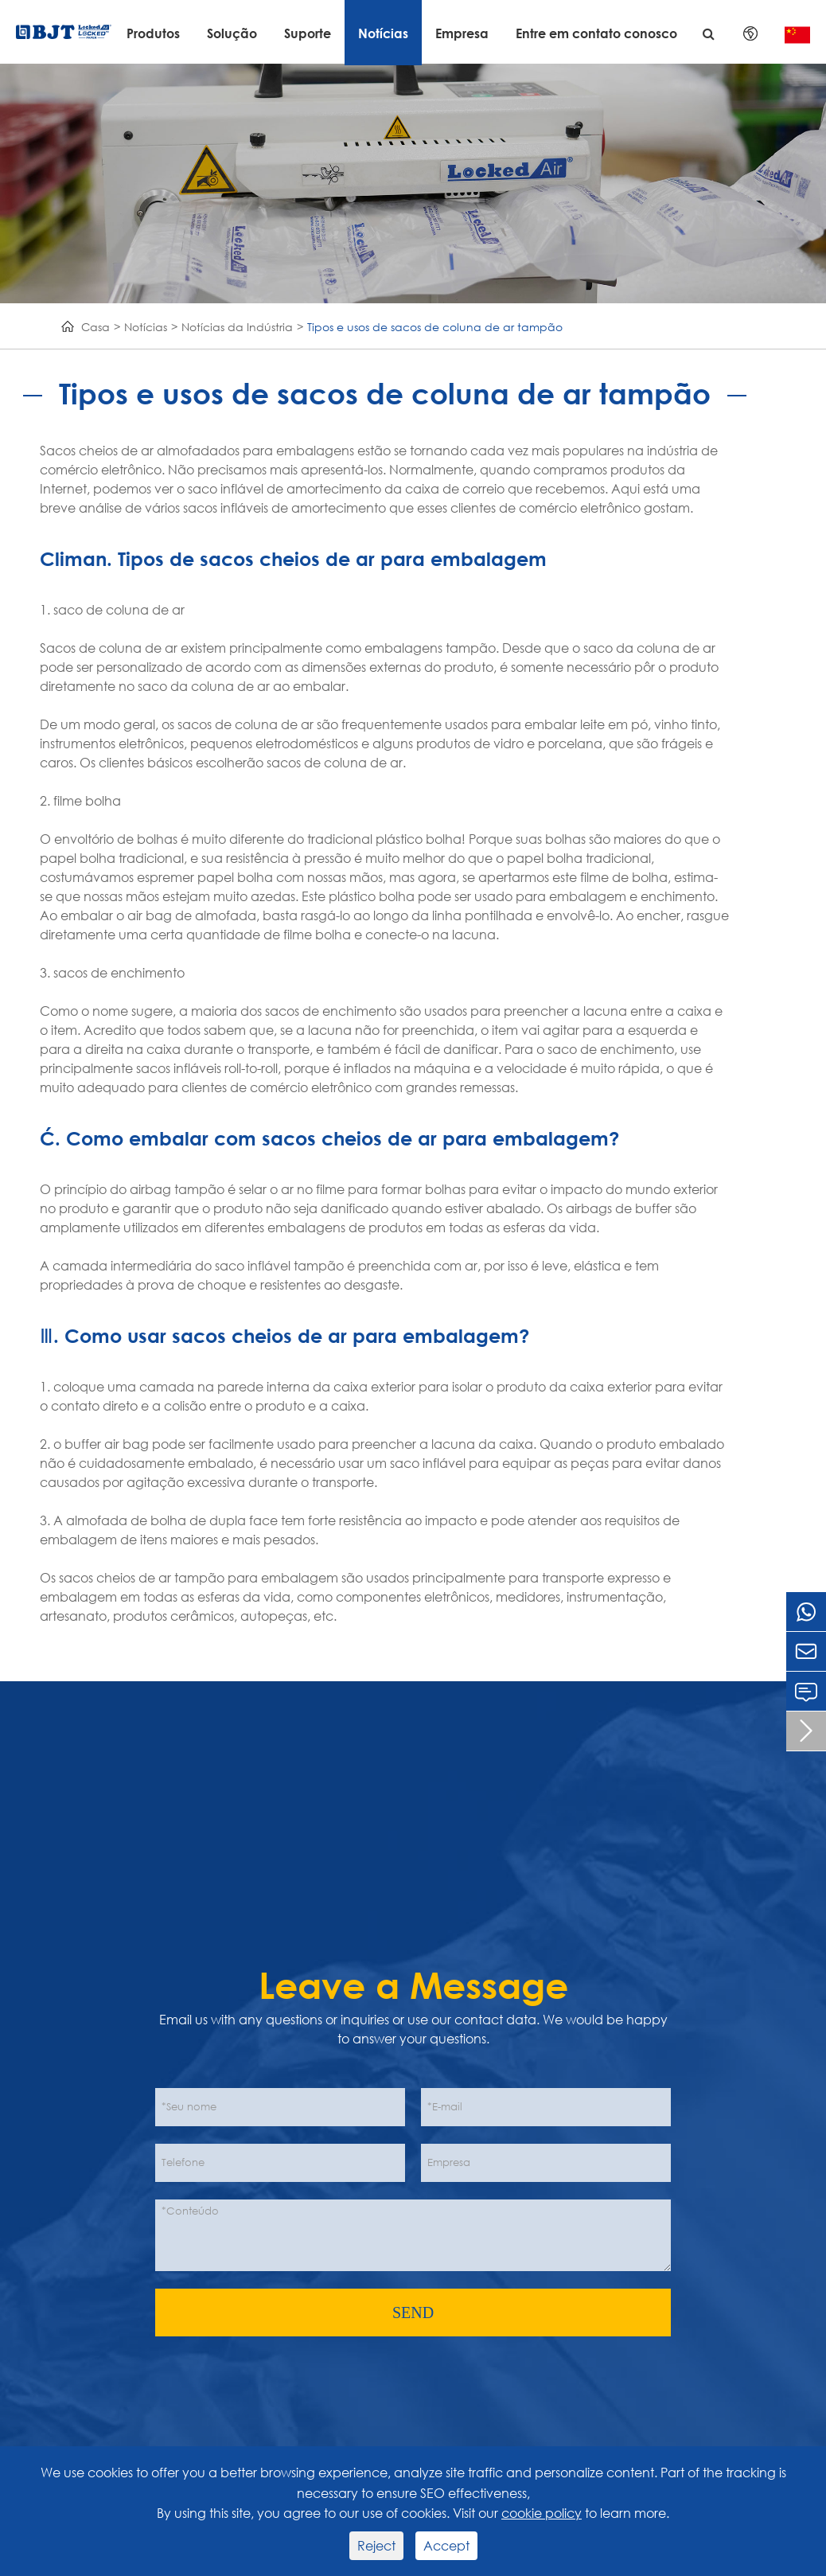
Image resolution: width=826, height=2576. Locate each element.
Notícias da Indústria (237, 326)
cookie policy (541, 2512)
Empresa (462, 33)
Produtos (153, 33)
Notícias (383, 33)
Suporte (307, 33)
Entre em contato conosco (596, 33)
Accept (446, 2545)
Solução (232, 33)
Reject (376, 2545)
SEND (413, 2312)
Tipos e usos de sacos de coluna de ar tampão (435, 326)
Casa (95, 326)
